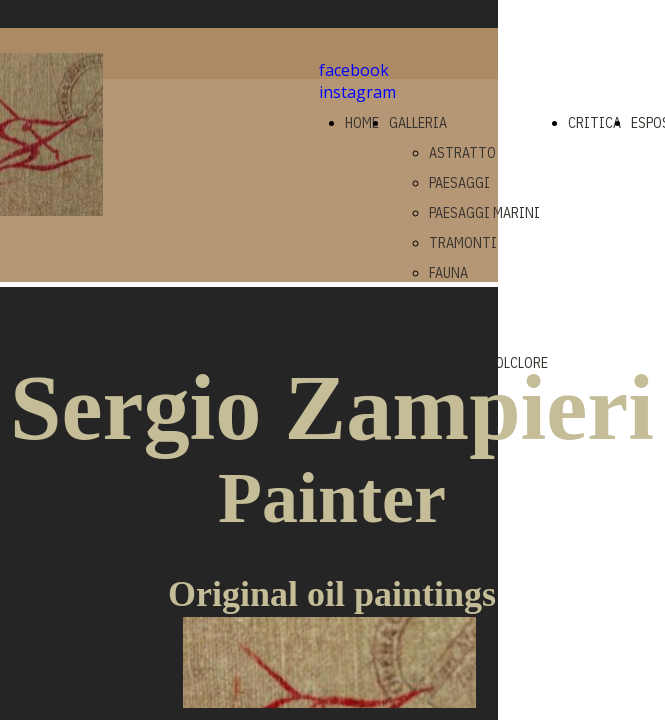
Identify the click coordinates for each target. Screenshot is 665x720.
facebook (354, 70)
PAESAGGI (459, 183)
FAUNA (448, 273)
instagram (357, 92)
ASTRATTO (462, 153)
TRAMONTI (463, 243)
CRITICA (594, 123)
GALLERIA (418, 123)
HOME (362, 123)
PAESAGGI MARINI (484, 213)
